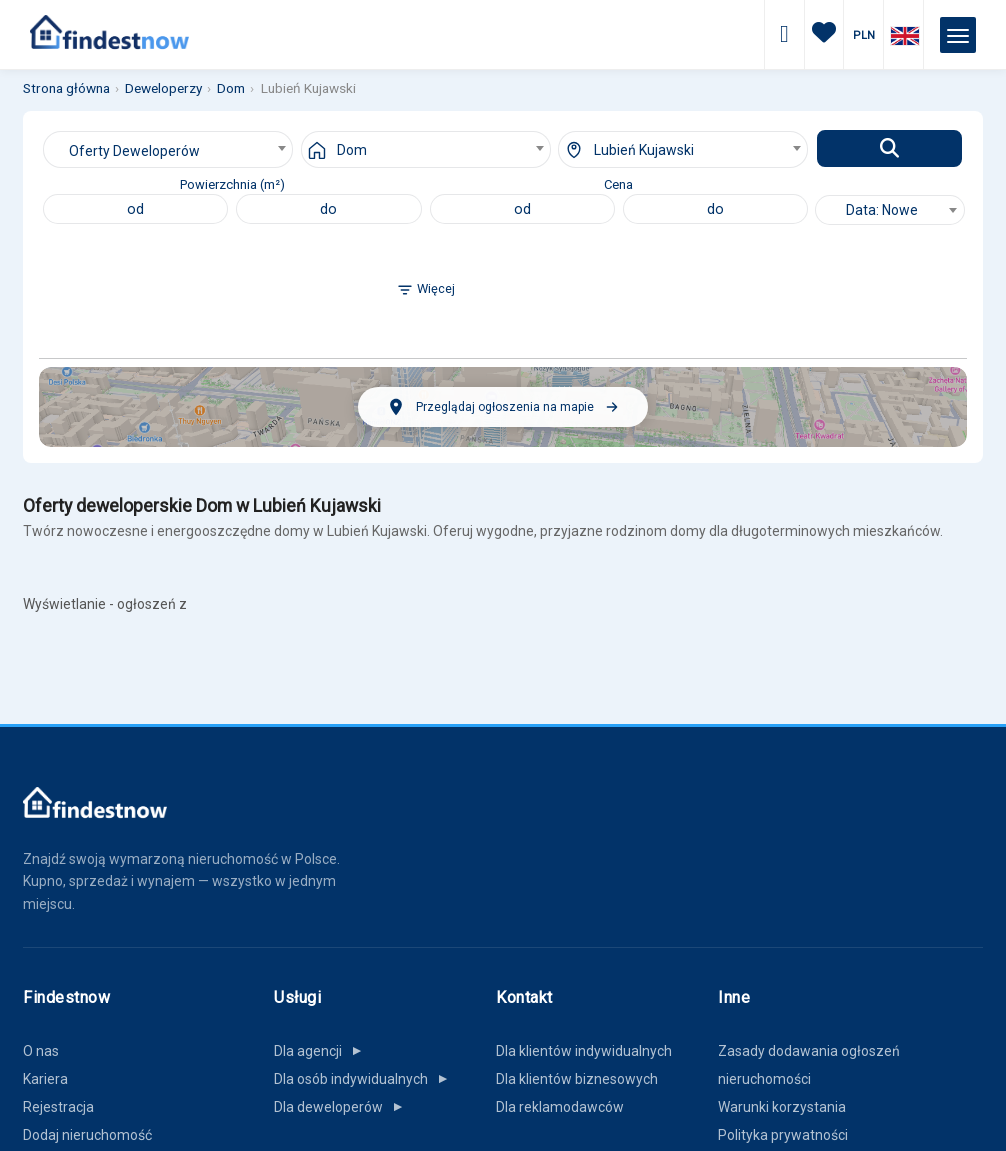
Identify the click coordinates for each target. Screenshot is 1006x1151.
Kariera (45, 1079)
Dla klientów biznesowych (577, 1079)
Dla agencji (322, 1051)
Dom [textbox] (352, 150)
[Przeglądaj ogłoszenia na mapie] (503, 407)
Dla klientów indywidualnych (584, 1051)
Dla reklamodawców (560, 1107)
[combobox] (168, 149)
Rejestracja (58, 1107)
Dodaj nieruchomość (87, 1135)
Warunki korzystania (782, 1107)
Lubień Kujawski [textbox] (644, 150)
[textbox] (890, 210)
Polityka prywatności (783, 1135)
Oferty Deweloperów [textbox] (134, 151)
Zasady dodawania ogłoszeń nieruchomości (809, 1065)
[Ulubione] (824, 35)
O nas (41, 1051)
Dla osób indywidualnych (365, 1079)
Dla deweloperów (342, 1107)
